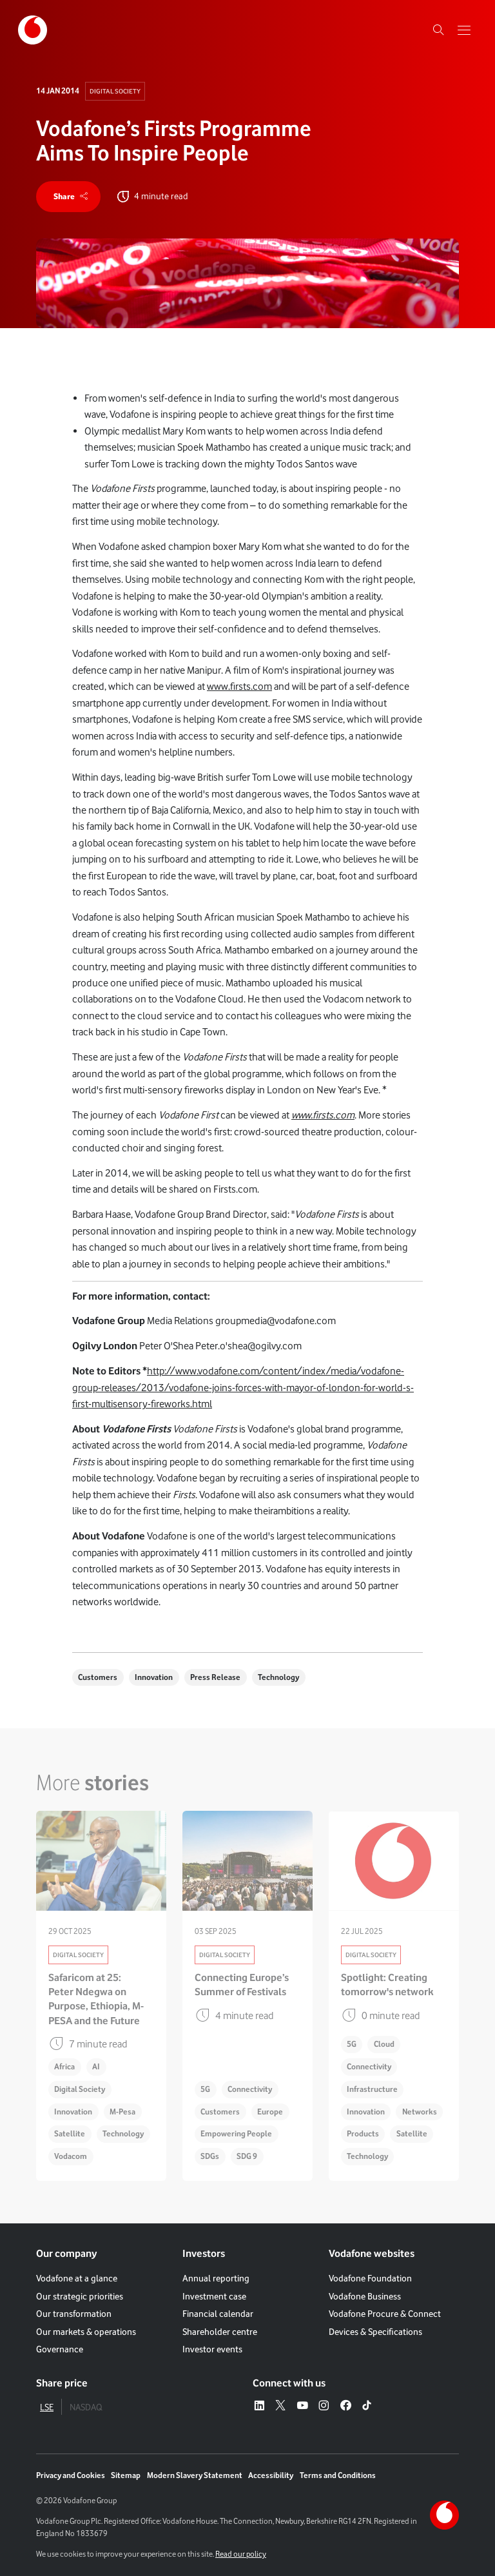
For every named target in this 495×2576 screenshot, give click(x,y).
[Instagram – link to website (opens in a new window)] (323, 2406)
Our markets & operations (86, 2332)
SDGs (209, 2156)
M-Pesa (122, 2111)
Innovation (154, 1677)
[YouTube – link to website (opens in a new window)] (302, 2406)
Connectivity (250, 2089)
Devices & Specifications (375, 2332)
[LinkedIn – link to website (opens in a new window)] (259, 2406)
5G (205, 2089)
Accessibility (270, 2475)
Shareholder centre (219, 2332)
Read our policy (240, 2554)
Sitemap (126, 2475)
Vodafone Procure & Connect (385, 2313)
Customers (97, 1677)
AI (96, 2066)
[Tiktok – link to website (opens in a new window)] (366, 2406)
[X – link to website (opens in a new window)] (280, 2406)
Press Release (215, 1677)
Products (363, 2133)
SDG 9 (247, 2156)
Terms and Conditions (338, 2475)
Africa (64, 2066)
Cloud (384, 2044)
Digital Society (115, 91)
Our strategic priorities (79, 2296)
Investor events (212, 2349)
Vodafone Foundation (370, 2279)
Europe (270, 2111)
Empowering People (236, 2133)
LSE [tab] (46, 2407)
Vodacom (70, 2156)
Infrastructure (372, 2089)
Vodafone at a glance (76, 2279)
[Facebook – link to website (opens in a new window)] (345, 2406)
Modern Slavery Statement (194, 2475)
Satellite (69, 2133)
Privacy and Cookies (70, 2475)
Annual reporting (215, 2279)
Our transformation (74, 2313)
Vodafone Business (365, 2296)
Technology (278, 1677)
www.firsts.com (239, 687)
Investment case (214, 2296)
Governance (59, 2349)
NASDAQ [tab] (86, 2407)
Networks (419, 2111)
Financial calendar (217, 2313)
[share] (68, 196)
